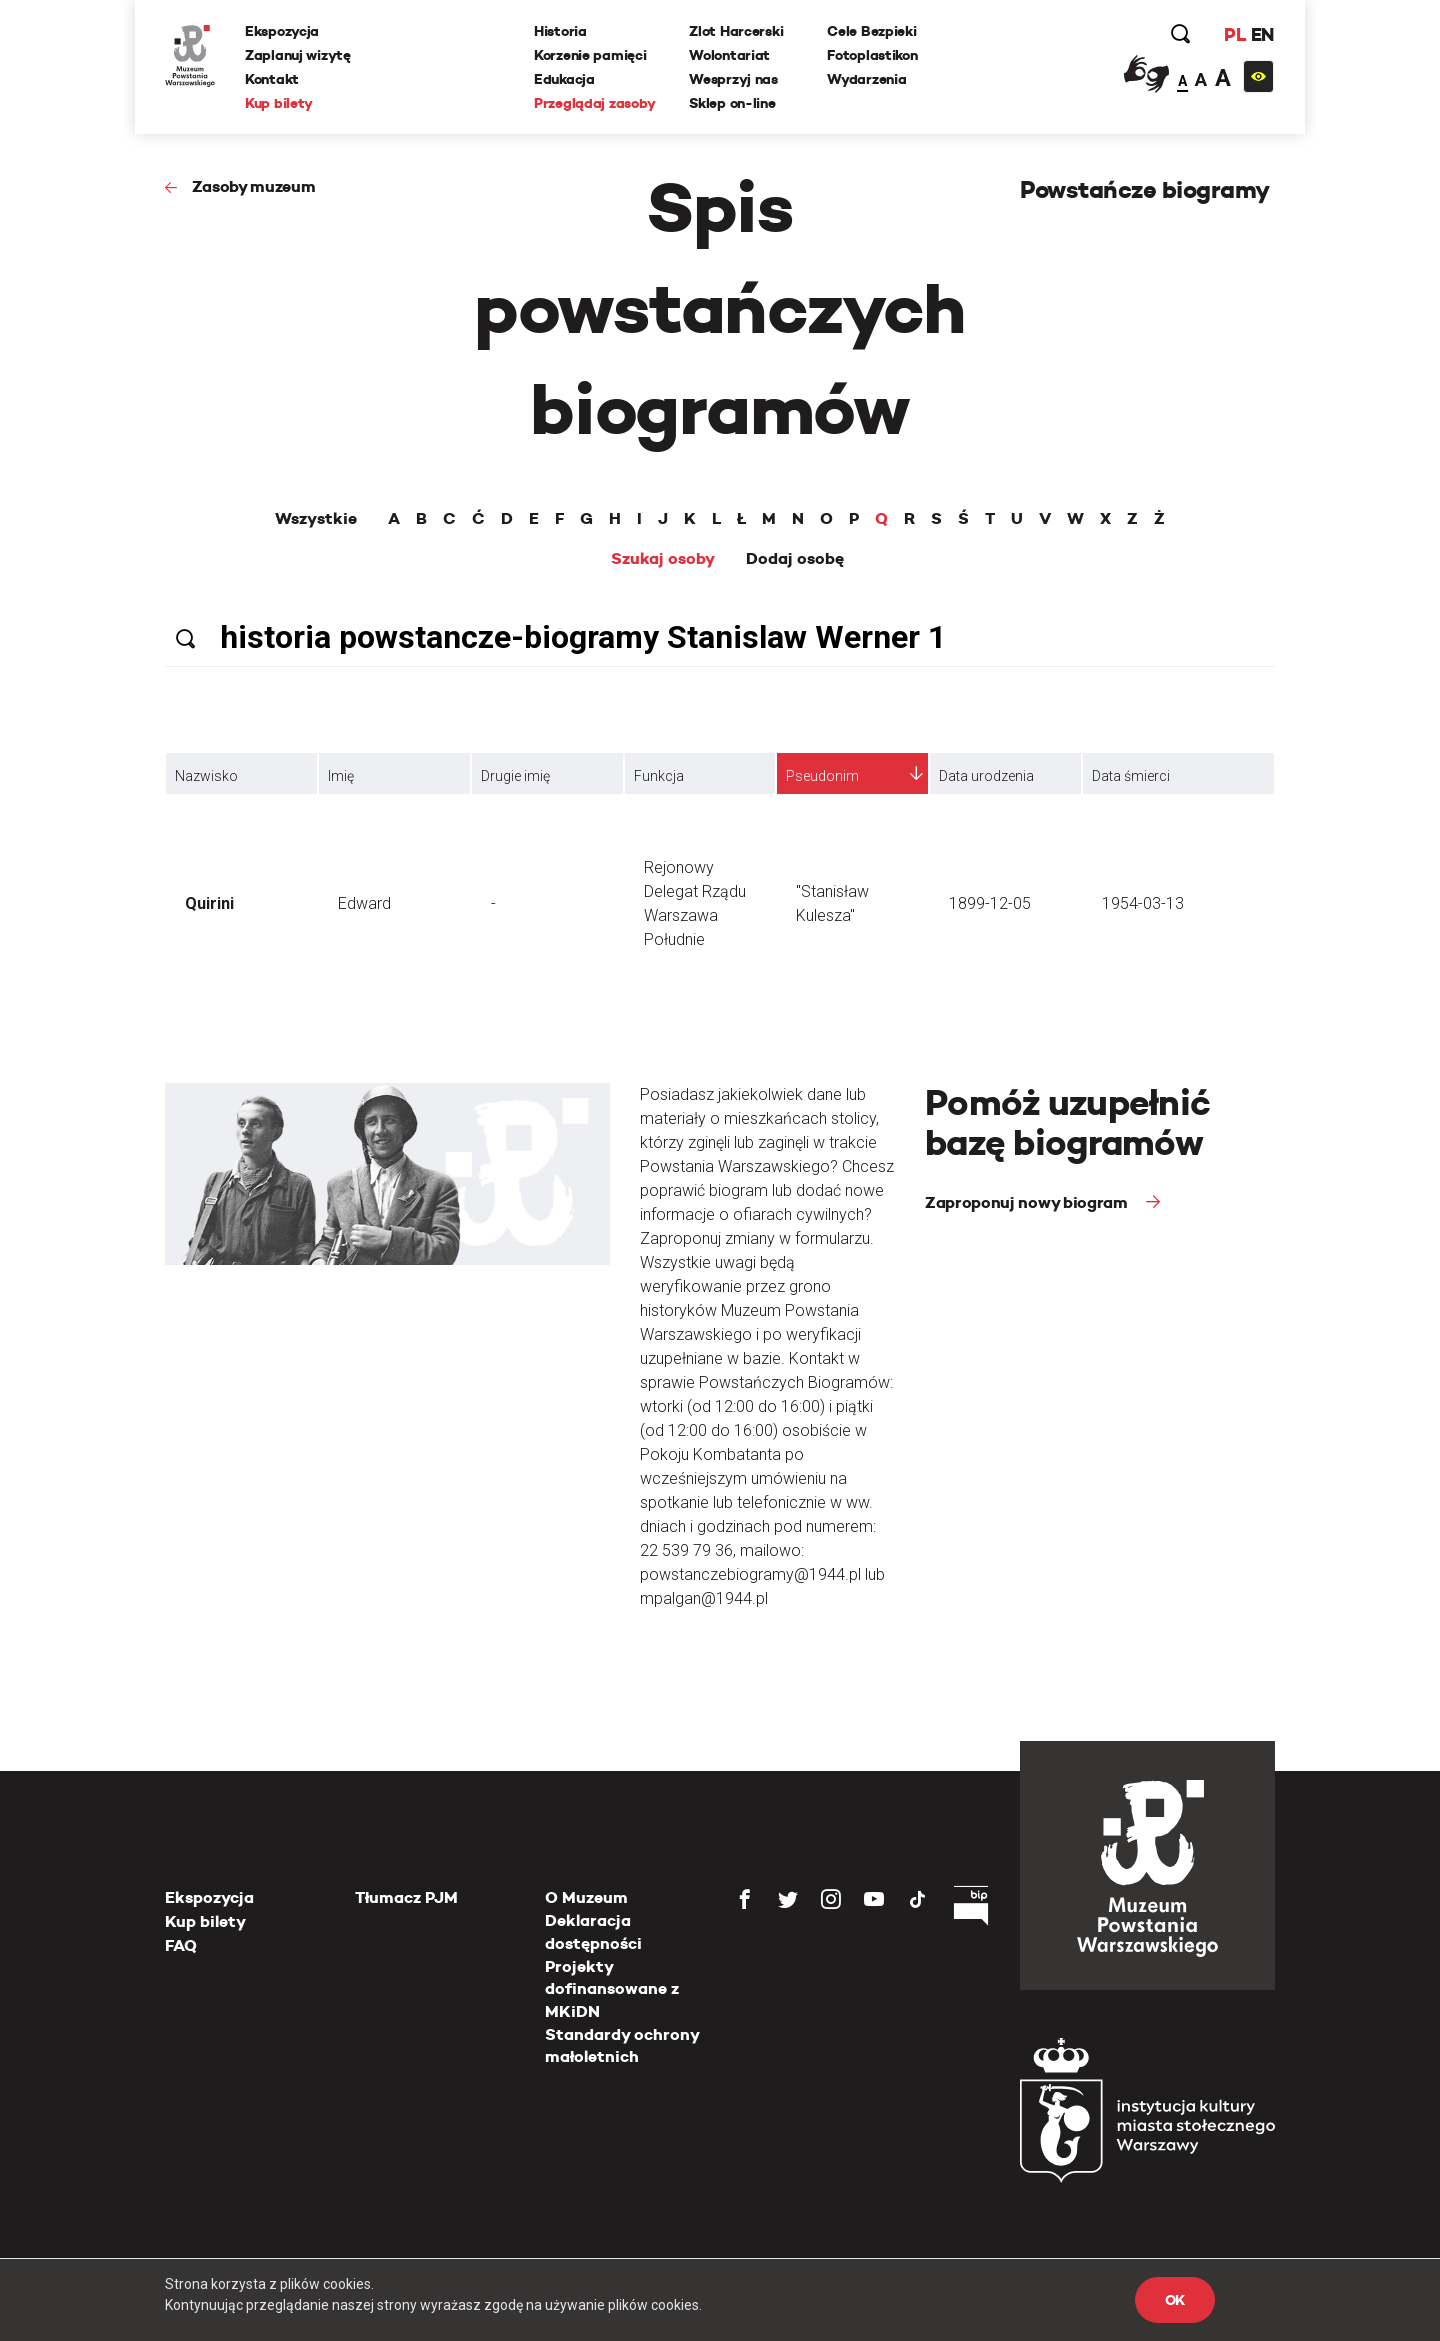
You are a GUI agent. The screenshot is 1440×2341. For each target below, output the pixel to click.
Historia (560, 31)
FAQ (181, 1945)
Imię (341, 776)
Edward (364, 903)
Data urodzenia (986, 776)
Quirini (209, 903)
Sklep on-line (732, 103)
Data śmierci (1131, 776)
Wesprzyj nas (733, 79)
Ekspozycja (282, 31)
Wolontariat (729, 55)
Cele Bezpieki (871, 31)
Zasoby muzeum (254, 186)
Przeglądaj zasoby (594, 103)
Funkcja (659, 776)
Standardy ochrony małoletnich (622, 2045)
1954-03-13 (1143, 903)
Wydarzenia (866, 79)
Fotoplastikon (872, 55)
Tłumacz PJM (406, 1897)
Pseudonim (822, 776)
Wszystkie (316, 519)
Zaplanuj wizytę (298, 55)
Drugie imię (515, 776)
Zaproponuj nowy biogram (1028, 1202)
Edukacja (564, 79)
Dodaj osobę (795, 559)
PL (1235, 34)
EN (1262, 34)
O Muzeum (586, 1897)
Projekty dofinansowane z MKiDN (612, 1989)
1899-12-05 (990, 903)
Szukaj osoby (663, 559)
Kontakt (272, 79)
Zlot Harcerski (736, 31)
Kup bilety (279, 103)
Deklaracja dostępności (593, 1931)
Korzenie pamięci (590, 55)
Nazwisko (206, 776)
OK (1175, 2300)
